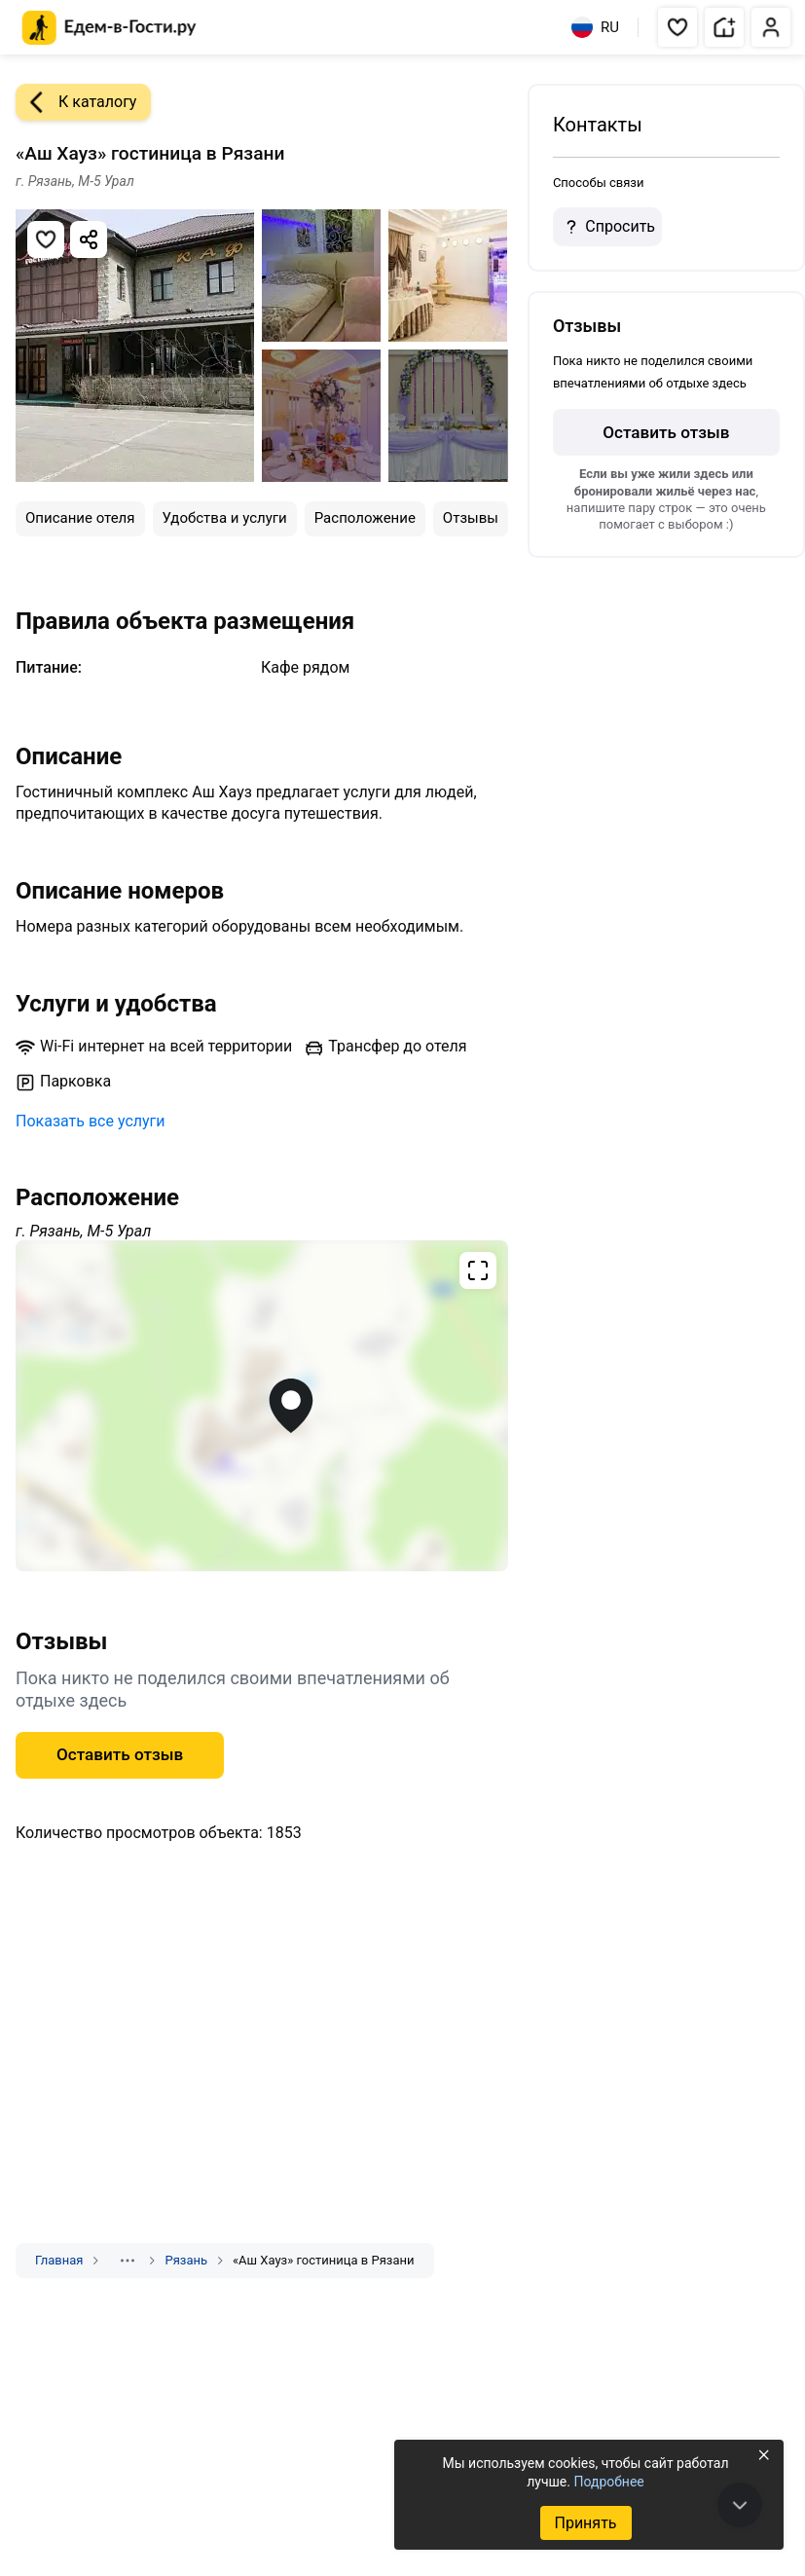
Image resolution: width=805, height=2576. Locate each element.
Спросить (607, 227)
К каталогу (76, 102)
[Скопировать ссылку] (88, 239)
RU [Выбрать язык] (595, 27)
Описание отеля (80, 518)
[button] (677, 27)
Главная (59, 2260)
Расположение (365, 518)
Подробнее (608, 2481)
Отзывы (470, 518)
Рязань (186, 2260)
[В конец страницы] (739, 2505)
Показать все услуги (90, 1121)
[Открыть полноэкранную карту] (262, 1405)
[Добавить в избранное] (45, 239)
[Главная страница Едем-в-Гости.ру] (109, 28)
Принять (585, 2523)
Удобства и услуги (225, 518)
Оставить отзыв (119, 1754)
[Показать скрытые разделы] (127, 2260)
